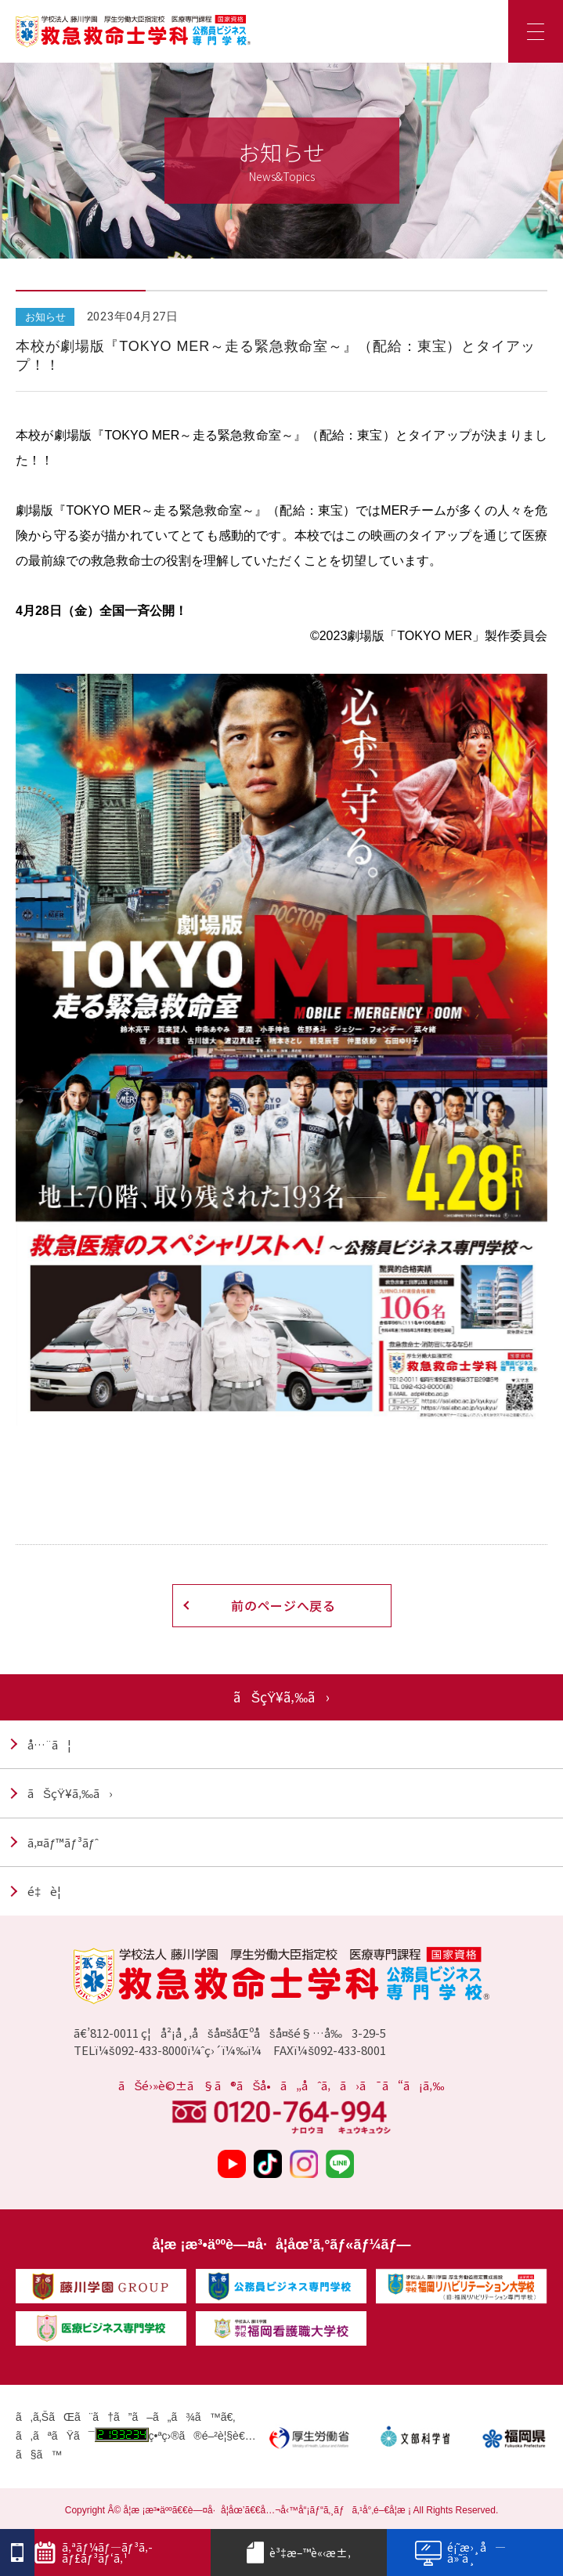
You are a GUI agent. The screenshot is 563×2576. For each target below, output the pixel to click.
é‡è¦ (48, 1891)
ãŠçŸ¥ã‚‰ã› (70, 1793)
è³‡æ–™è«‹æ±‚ (299, 2552)
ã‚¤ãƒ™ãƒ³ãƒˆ (63, 1842)
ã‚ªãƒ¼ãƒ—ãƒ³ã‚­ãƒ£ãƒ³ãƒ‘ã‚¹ (93, 2552)
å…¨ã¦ (49, 1744)
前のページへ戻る (283, 1605)
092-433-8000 (151, 2050)
